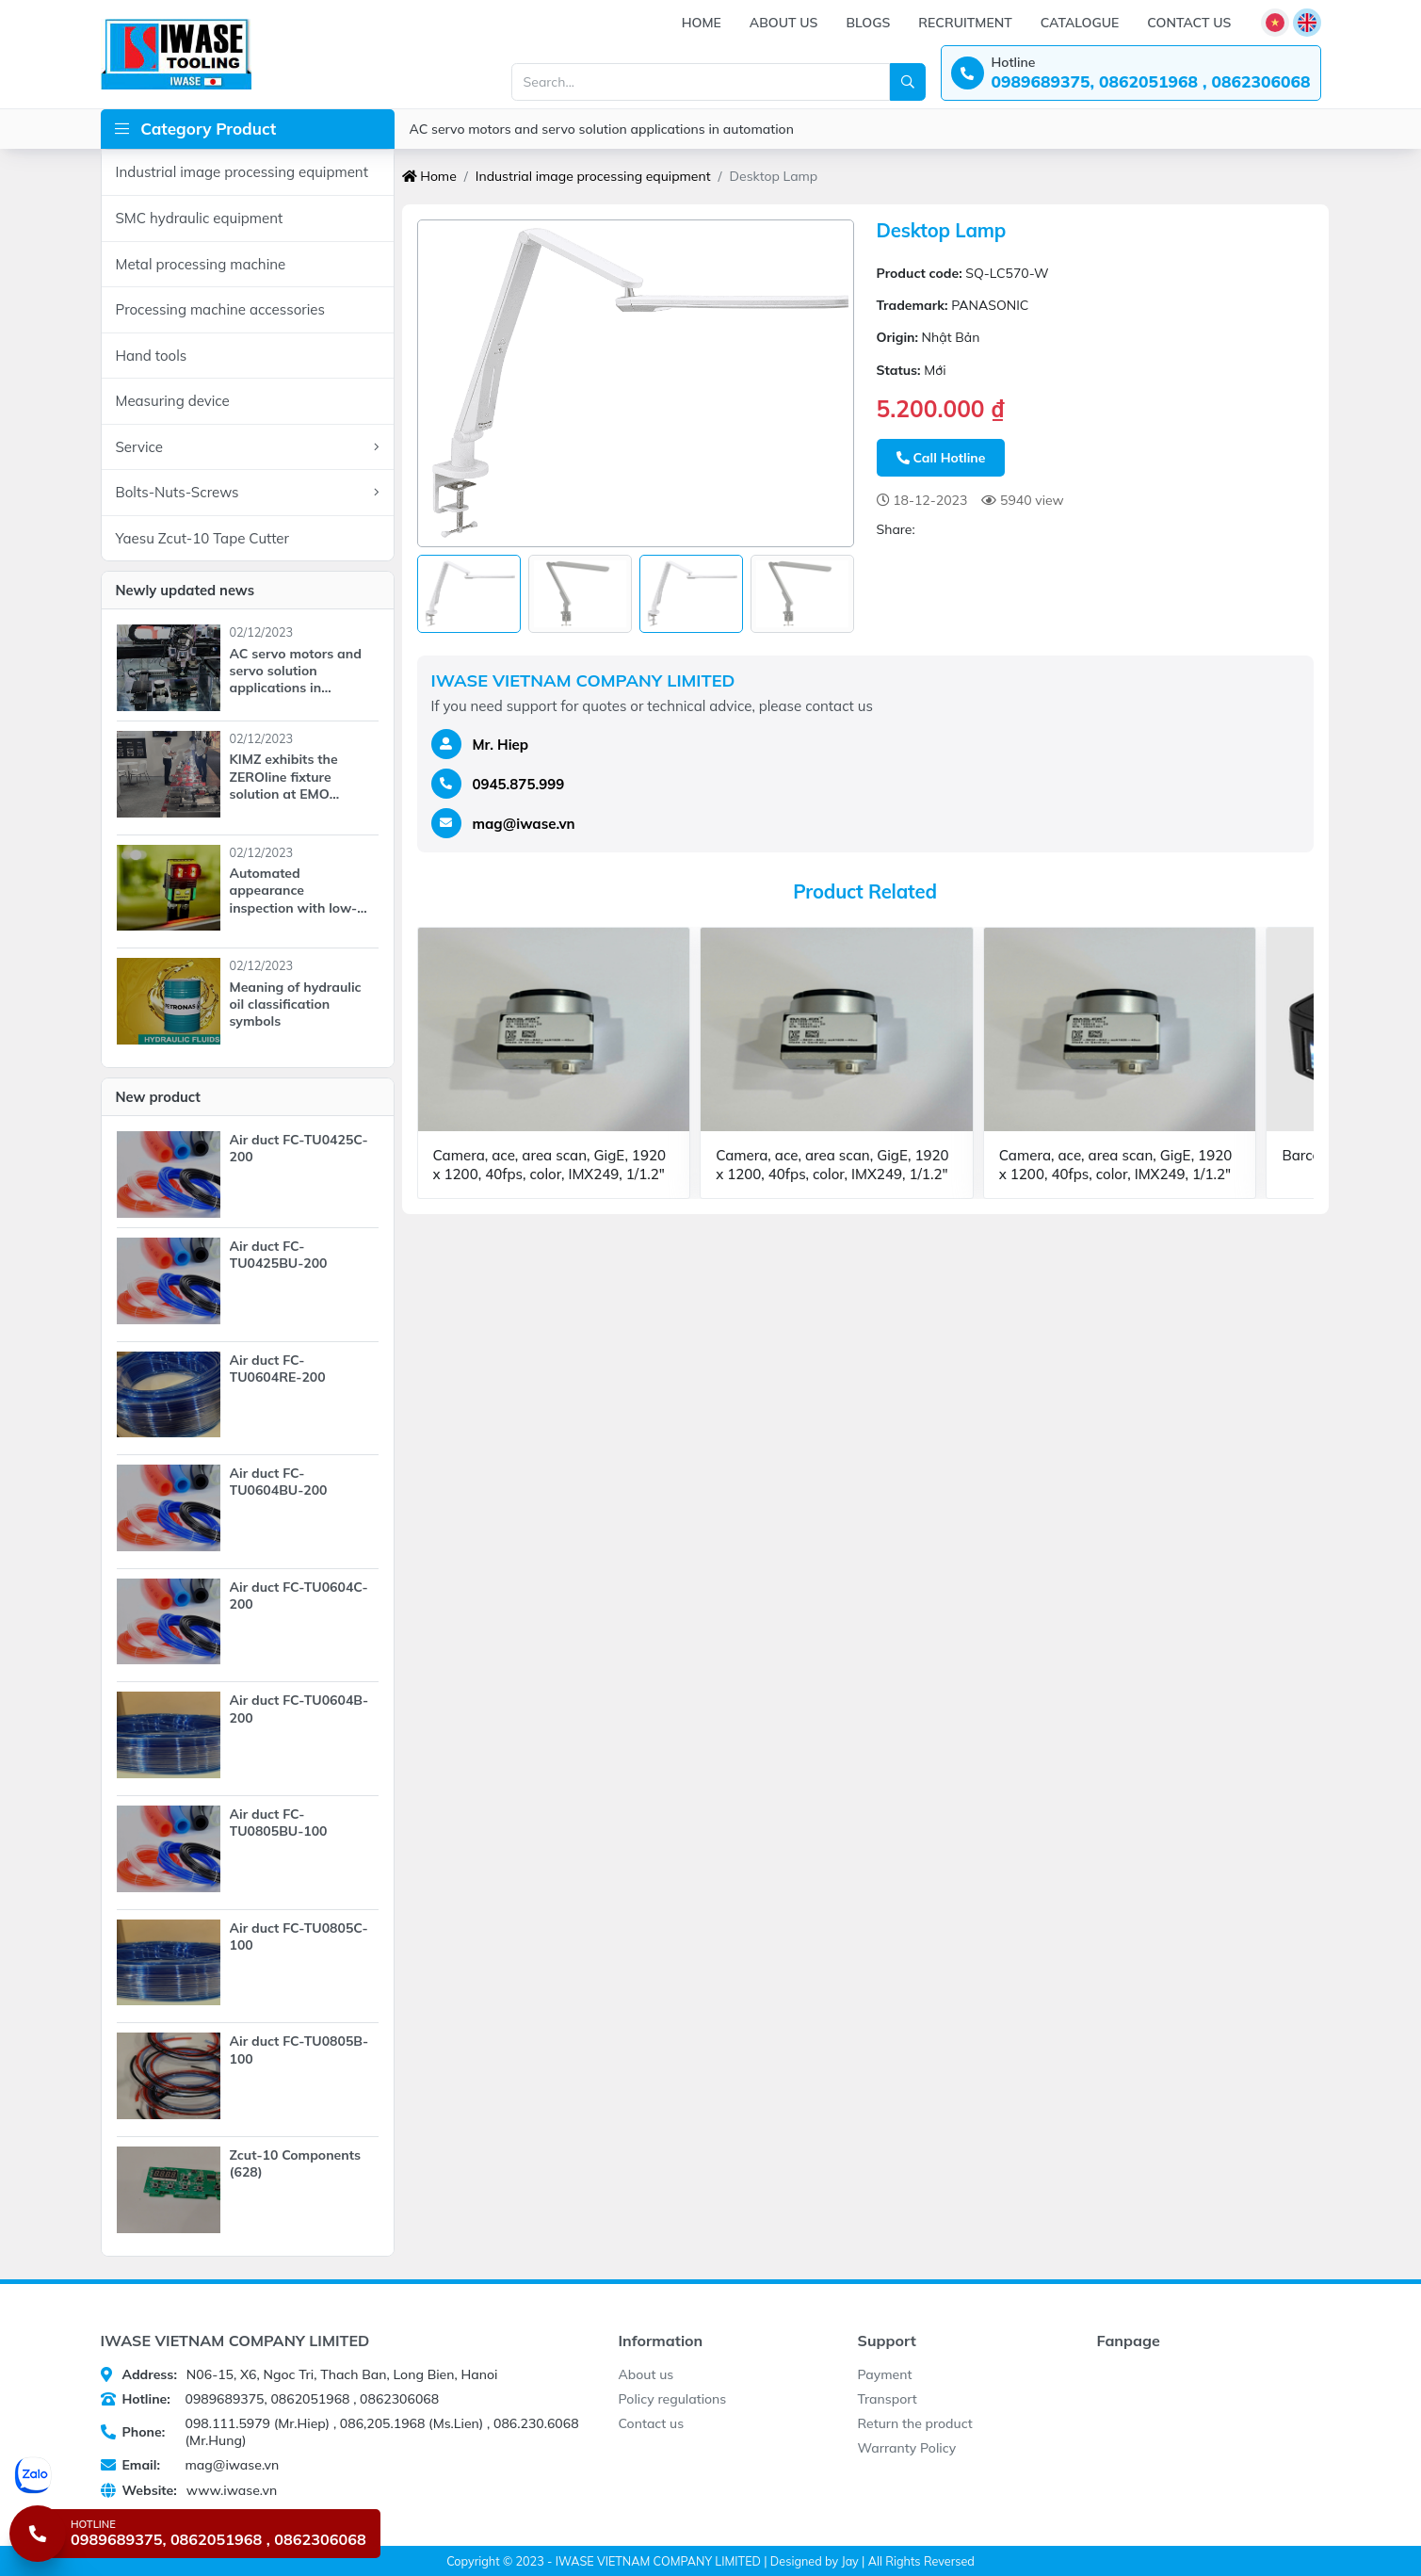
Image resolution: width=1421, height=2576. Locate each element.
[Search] (908, 82)
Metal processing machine (201, 264)
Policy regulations (673, 2398)
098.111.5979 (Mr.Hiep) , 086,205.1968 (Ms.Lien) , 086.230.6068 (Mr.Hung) (340, 2432)
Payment (885, 2374)
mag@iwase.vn (524, 824)
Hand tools (151, 356)
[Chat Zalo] (197, 2475)
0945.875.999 (519, 784)
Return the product (915, 2423)
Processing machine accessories (220, 309)
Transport (887, 2398)
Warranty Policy (907, 2447)
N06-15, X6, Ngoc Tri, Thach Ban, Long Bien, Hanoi (299, 2374)
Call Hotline (941, 457)
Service (247, 447)
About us (784, 22)
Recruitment (964, 22)
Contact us (1189, 22)
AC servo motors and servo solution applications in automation (602, 129)
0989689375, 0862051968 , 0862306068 (270, 2398)
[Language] (1275, 22)
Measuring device (173, 401)
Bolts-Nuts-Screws (247, 492)
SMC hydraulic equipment (199, 218)
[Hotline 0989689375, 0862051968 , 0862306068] (194, 2533)
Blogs (868, 22)
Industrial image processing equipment (242, 172)
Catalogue (1080, 22)
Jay (849, 2560)
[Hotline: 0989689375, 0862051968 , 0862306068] (1131, 73)
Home (701, 22)
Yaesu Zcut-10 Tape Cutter (203, 538)
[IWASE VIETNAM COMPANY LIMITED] (176, 54)
